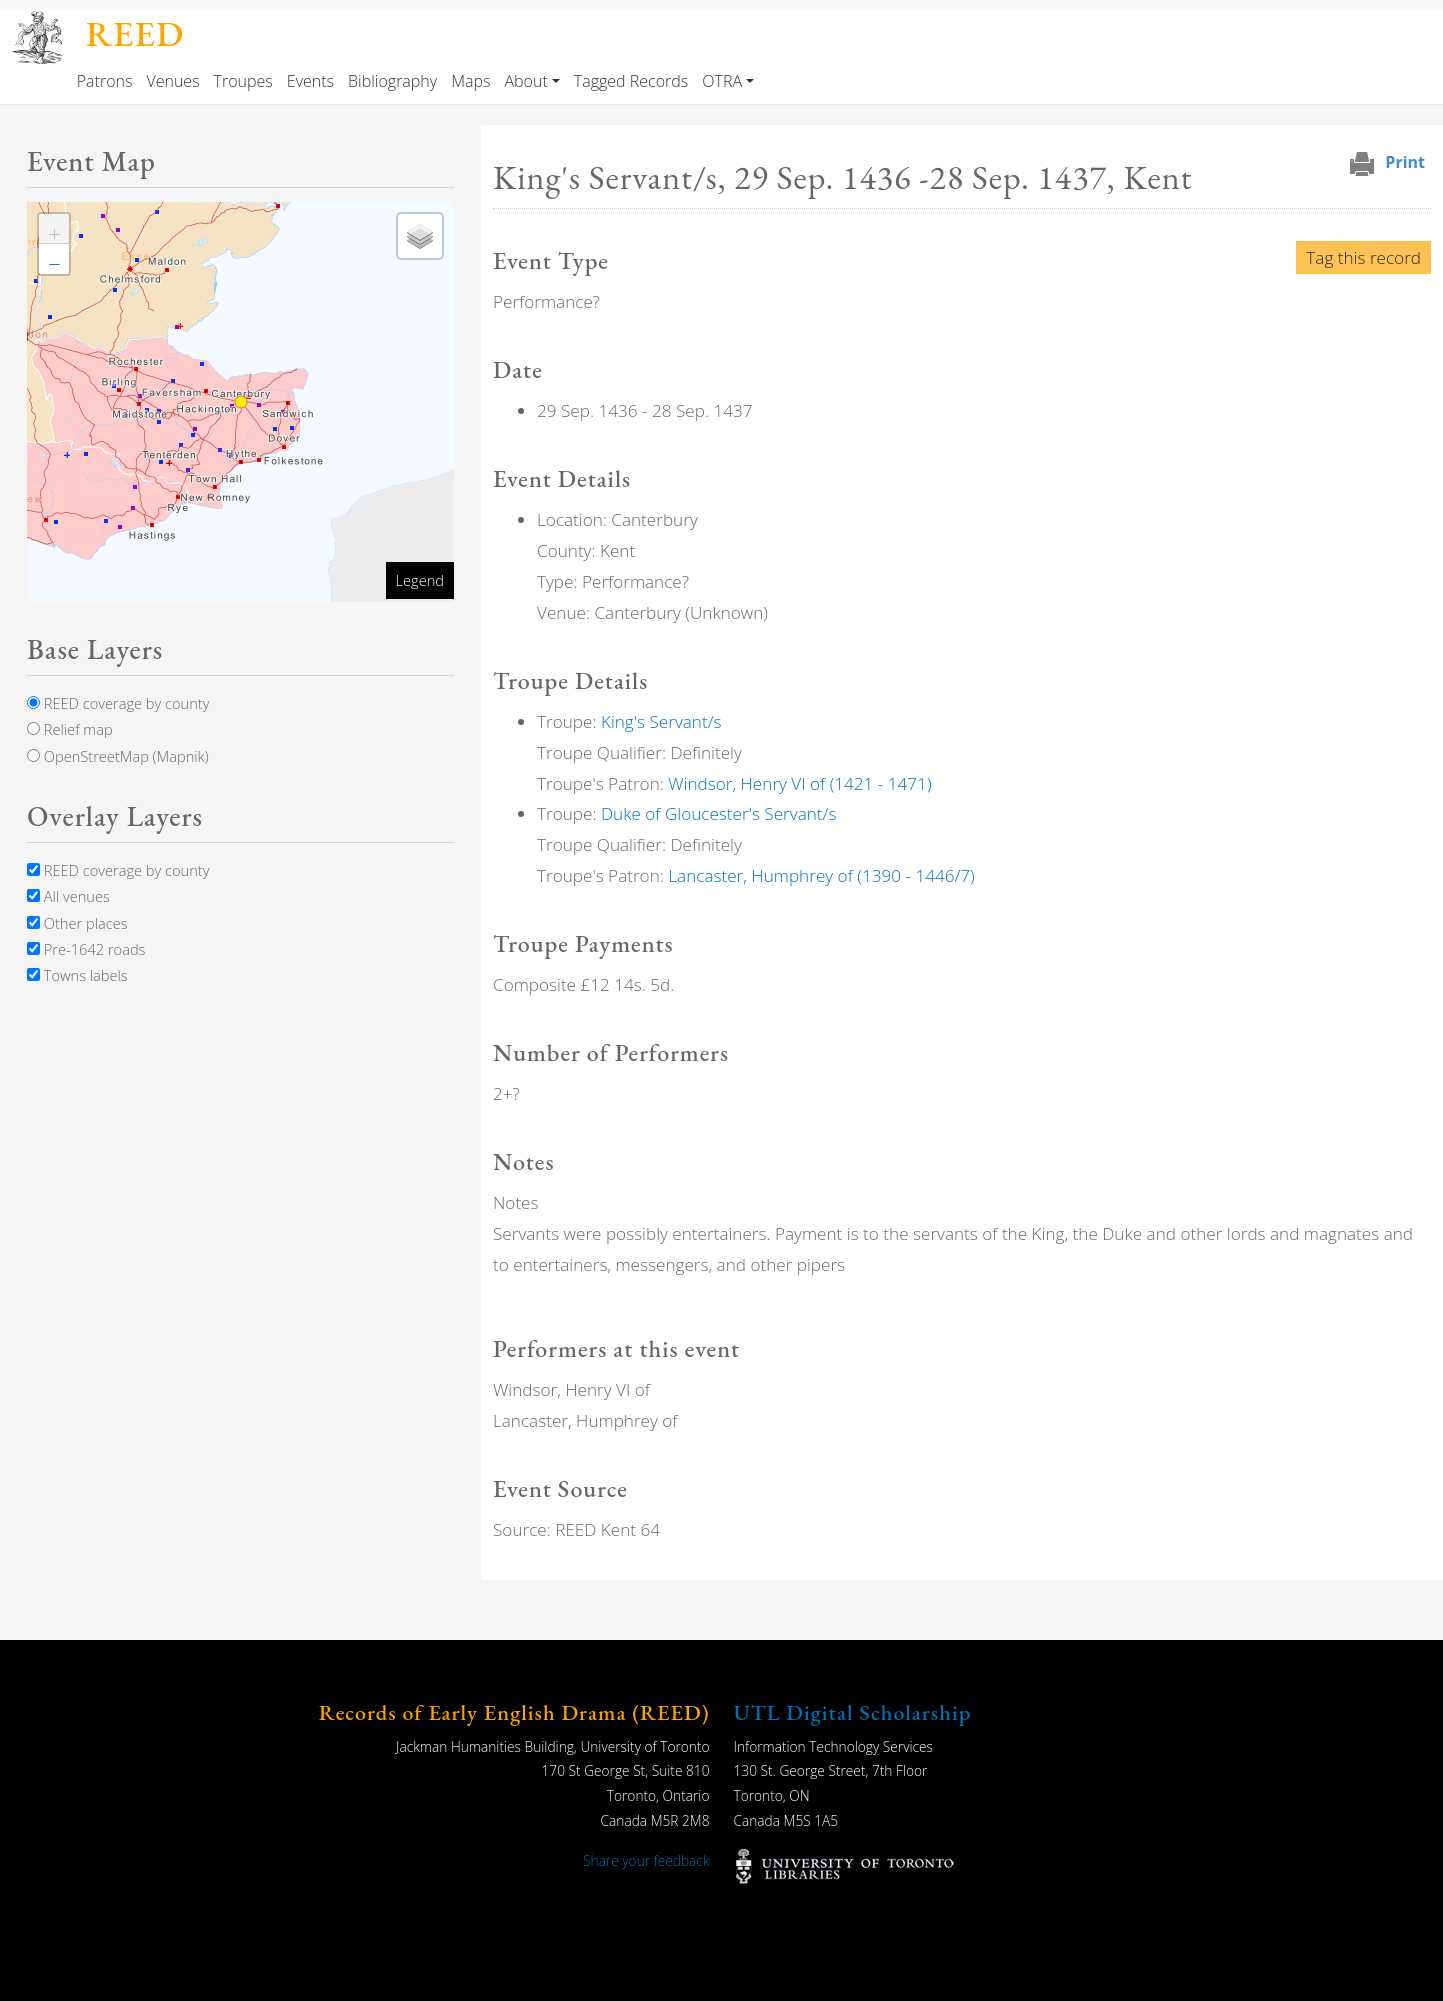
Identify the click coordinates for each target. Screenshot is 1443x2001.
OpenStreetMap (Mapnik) (118, 756)
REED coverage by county (118, 703)
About (525, 81)
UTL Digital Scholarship (853, 1712)
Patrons (105, 81)
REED (135, 33)
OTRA (722, 81)
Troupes (243, 81)
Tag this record (1363, 257)
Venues (172, 81)
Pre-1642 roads (86, 949)
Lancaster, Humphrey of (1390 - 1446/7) (821, 875)
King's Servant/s (661, 721)
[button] (54, 229)
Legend (420, 580)
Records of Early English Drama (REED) (514, 1712)
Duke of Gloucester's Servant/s (718, 813)
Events (310, 81)
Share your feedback (646, 1860)
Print (1405, 162)
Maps (470, 81)
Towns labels (77, 975)
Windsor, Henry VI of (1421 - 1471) (799, 783)
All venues (68, 896)
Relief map (70, 729)
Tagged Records (631, 81)
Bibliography (392, 81)
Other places (77, 923)
